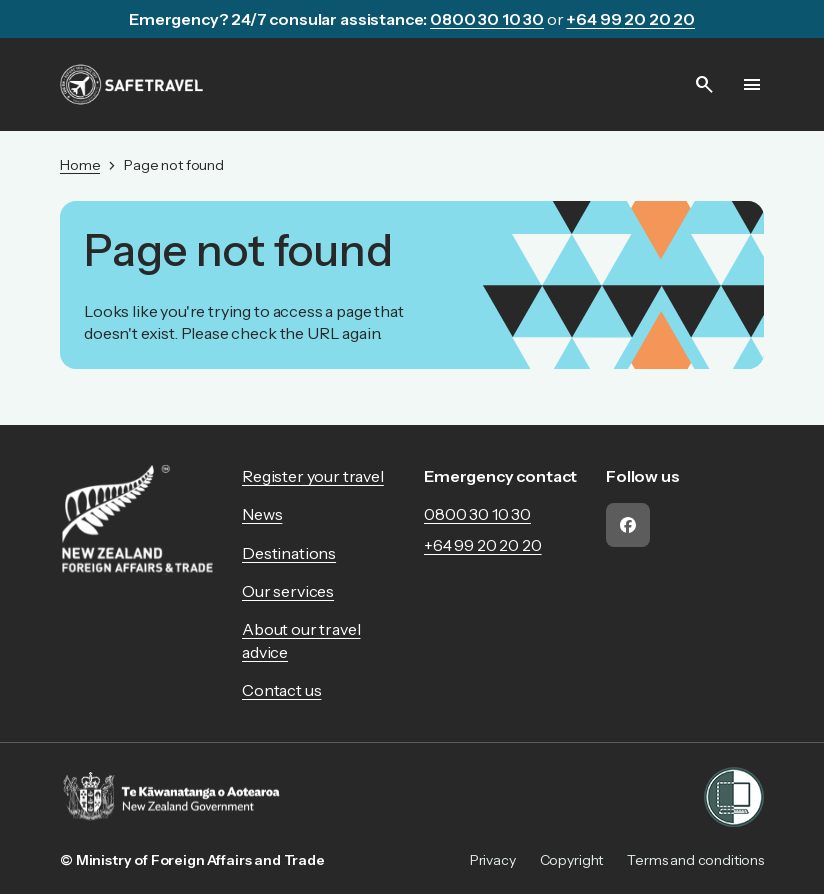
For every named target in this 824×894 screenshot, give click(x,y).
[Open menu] (752, 85)
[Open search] (704, 85)
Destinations (289, 553)
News (262, 514)
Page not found (174, 165)
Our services (288, 591)
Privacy (493, 860)
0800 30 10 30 (477, 514)
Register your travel (313, 476)
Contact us (281, 690)
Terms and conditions (695, 860)
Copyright (572, 860)
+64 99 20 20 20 (483, 545)
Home (80, 165)
